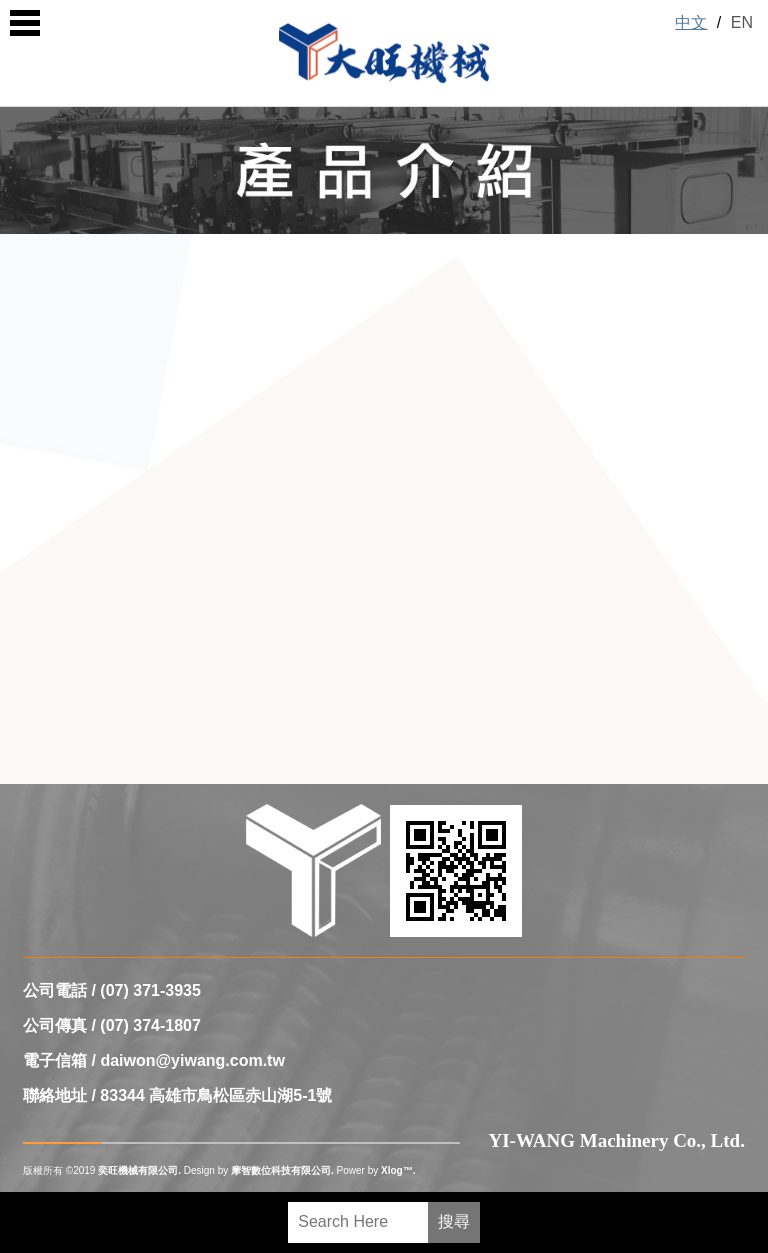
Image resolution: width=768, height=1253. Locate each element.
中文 (691, 22)
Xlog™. (398, 1170)
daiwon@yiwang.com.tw (192, 1060)
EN (742, 22)
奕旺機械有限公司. (139, 1170)
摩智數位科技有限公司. (282, 1170)
